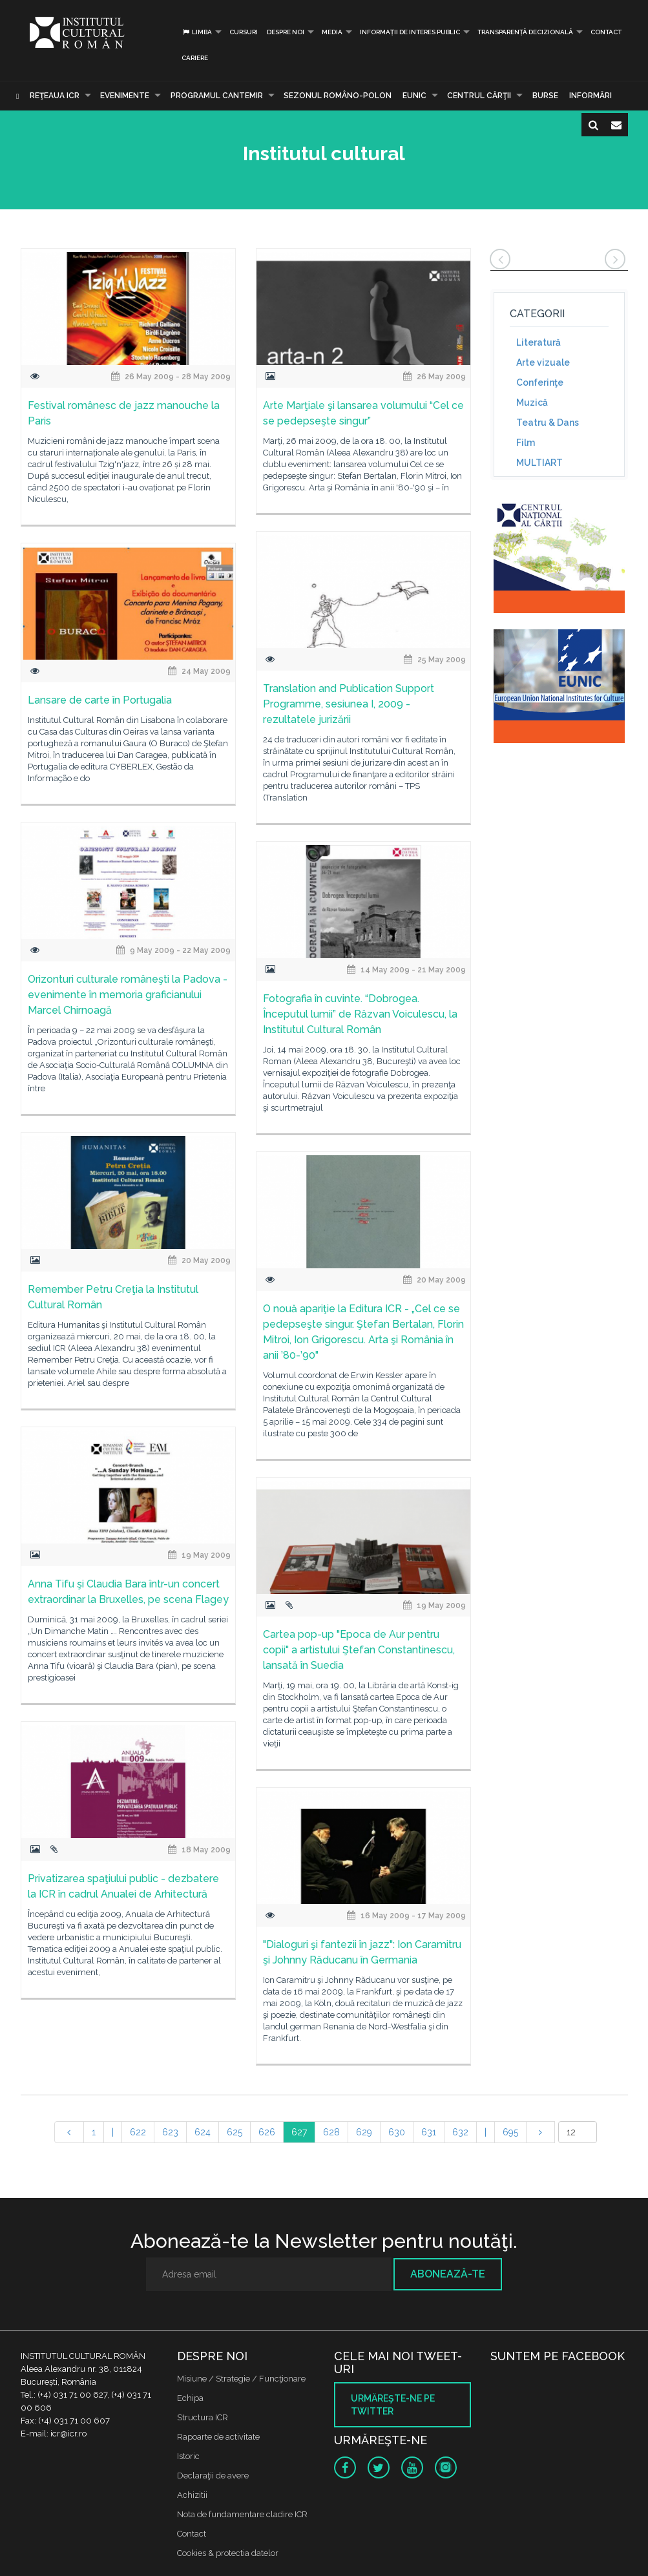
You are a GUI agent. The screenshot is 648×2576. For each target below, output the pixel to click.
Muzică (532, 402)
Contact (606, 32)
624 (202, 2132)
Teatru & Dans (547, 422)
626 (266, 2132)
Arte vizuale (543, 362)
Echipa (190, 2398)
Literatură (538, 342)
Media (332, 32)
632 (460, 2132)
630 (396, 2132)
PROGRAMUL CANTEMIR (217, 95)
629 (364, 2132)
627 (299, 2132)
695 (510, 2132)
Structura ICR (202, 2417)
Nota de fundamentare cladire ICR (242, 2514)
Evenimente (124, 95)
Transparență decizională (525, 32)
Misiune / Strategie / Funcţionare (241, 2378)
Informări (590, 95)
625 (234, 2132)
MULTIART (539, 462)
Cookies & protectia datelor (227, 2553)
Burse (545, 95)
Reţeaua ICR (54, 95)
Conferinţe (539, 382)
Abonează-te (447, 2274)
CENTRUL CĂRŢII (479, 95)
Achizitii (192, 2495)
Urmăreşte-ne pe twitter (393, 2404)
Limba (197, 32)
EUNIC (414, 95)
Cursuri (243, 32)
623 (170, 2132)
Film (525, 442)
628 (331, 2132)
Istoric (188, 2456)
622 (138, 2132)
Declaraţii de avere (213, 2475)
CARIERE (195, 57)
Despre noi (285, 32)
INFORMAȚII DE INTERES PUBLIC (410, 32)
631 (428, 2132)
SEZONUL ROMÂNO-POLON (338, 95)
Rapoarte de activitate (218, 2437)
